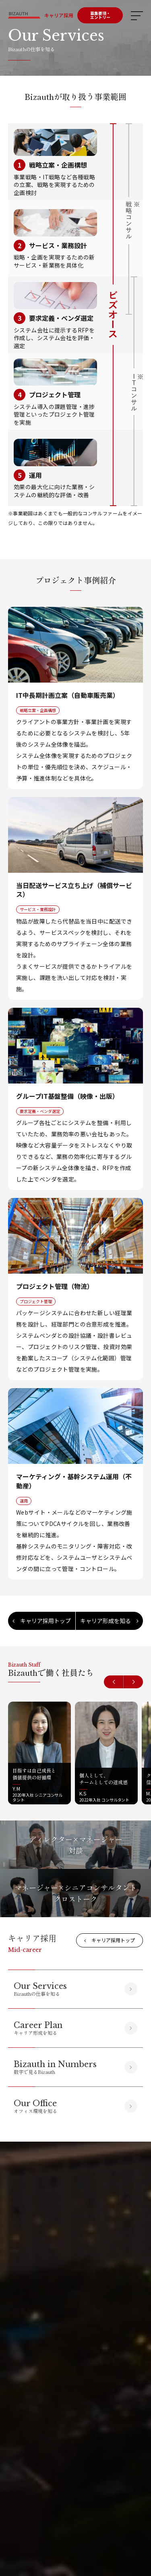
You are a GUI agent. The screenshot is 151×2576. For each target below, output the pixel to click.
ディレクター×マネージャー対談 (75, 1845)
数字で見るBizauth (55, 2067)
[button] (113, 1681)
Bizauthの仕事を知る (40, 1989)
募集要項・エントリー (100, 15)
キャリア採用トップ (41, 1621)
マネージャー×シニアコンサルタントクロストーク (75, 1893)
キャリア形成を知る (109, 1621)
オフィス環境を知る (35, 2106)
